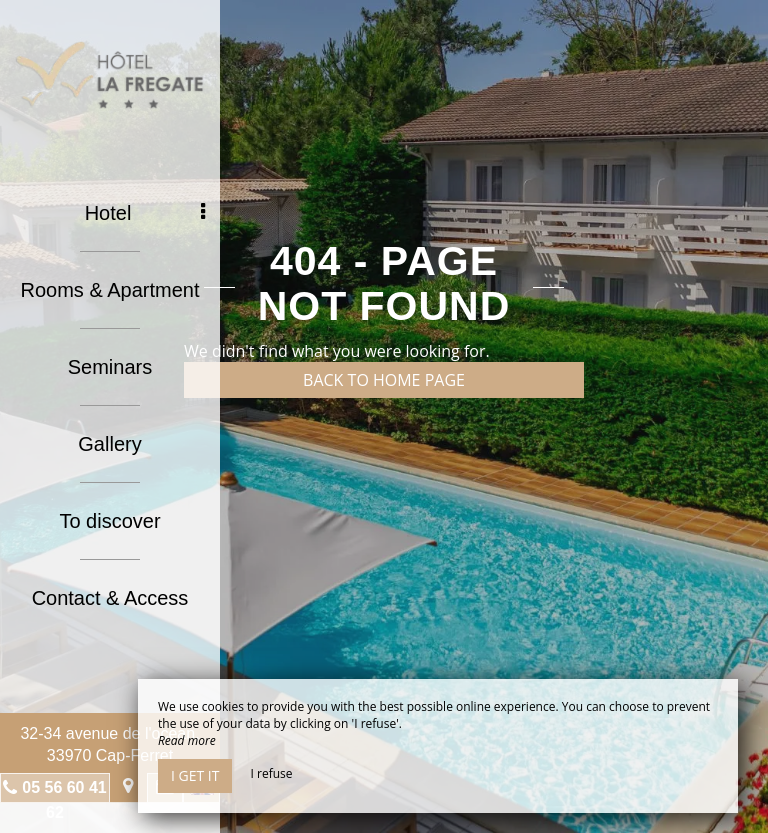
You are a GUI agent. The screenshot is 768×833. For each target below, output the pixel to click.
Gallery (109, 444)
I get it (195, 775)
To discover (109, 521)
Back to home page (384, 380)
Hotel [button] (145, 213)
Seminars (110, 367)
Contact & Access (110, 598)
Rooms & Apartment (110, 290)
